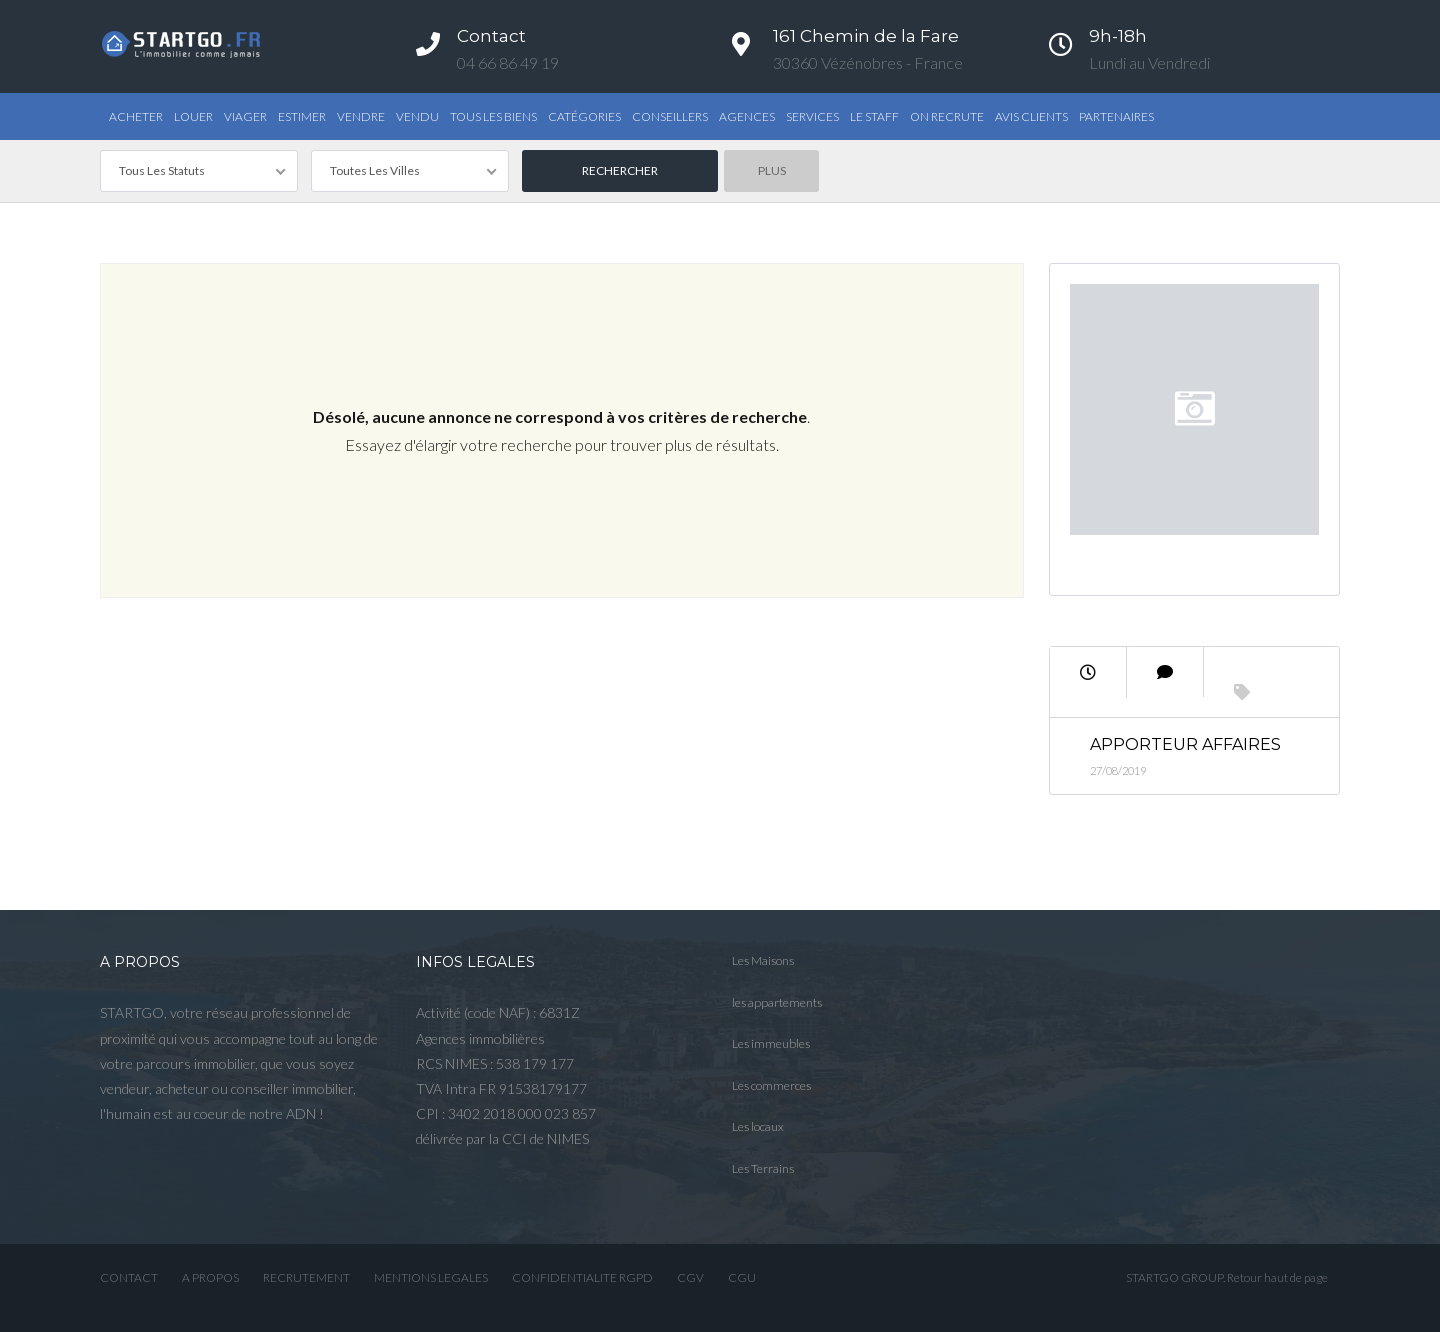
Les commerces (771, 1085)
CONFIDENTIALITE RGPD (582, 1277)
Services (812, 116)
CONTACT (129, 1277)
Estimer (302, 116)
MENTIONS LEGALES (431, 1277)
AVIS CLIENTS (1031, 116)
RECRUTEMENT (306, 1277)
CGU (742, 1277)
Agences (747, 116)
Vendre (361, 116)
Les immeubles (771, 1043)
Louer (193, 116)
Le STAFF (874, 116)
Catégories (584, 116)
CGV (690, 1277)
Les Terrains (763, 1168)
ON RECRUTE (947, 116)
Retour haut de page (1277, 1277)
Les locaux (758, 1126)
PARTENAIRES (1116, 116)
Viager (245, 116)
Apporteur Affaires (1185, 744)
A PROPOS (210, 1277)
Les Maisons (763, 960)
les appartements (777, 1002)
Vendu (417, 116)
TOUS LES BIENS (493, 116)
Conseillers (670, 116)
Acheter (136, 116)
